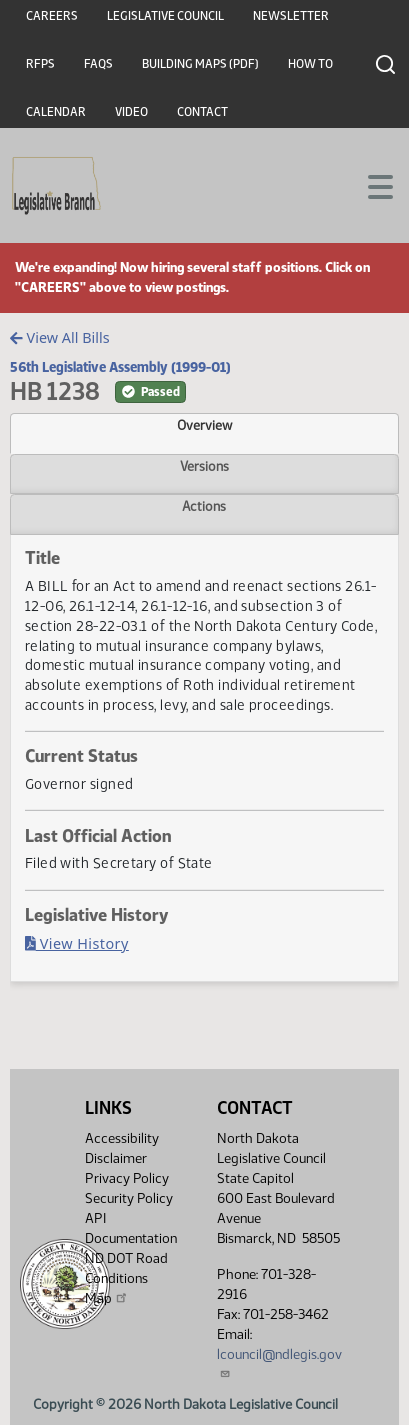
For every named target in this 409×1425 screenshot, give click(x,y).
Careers (52, 16)
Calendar (56, 112)
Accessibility (122, 1138)
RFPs (40, 64)
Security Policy (129, 1198)
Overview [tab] (204, 425)
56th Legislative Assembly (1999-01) (120, 367)
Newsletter (291, 16)
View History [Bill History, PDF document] (77, 943)
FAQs (98, 64)
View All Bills (59, 337)
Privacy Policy (127, 1178)
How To (310, 64)
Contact (202, 112)
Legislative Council (165, 16)
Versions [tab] (204, 466)
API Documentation (131, 1228)
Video (131, 112)
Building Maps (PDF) (200, 64)
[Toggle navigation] (370, 185)
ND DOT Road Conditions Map (126, 1278)
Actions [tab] (204, 506)
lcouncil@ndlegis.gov (279, 1362)
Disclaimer (116, 1158)
